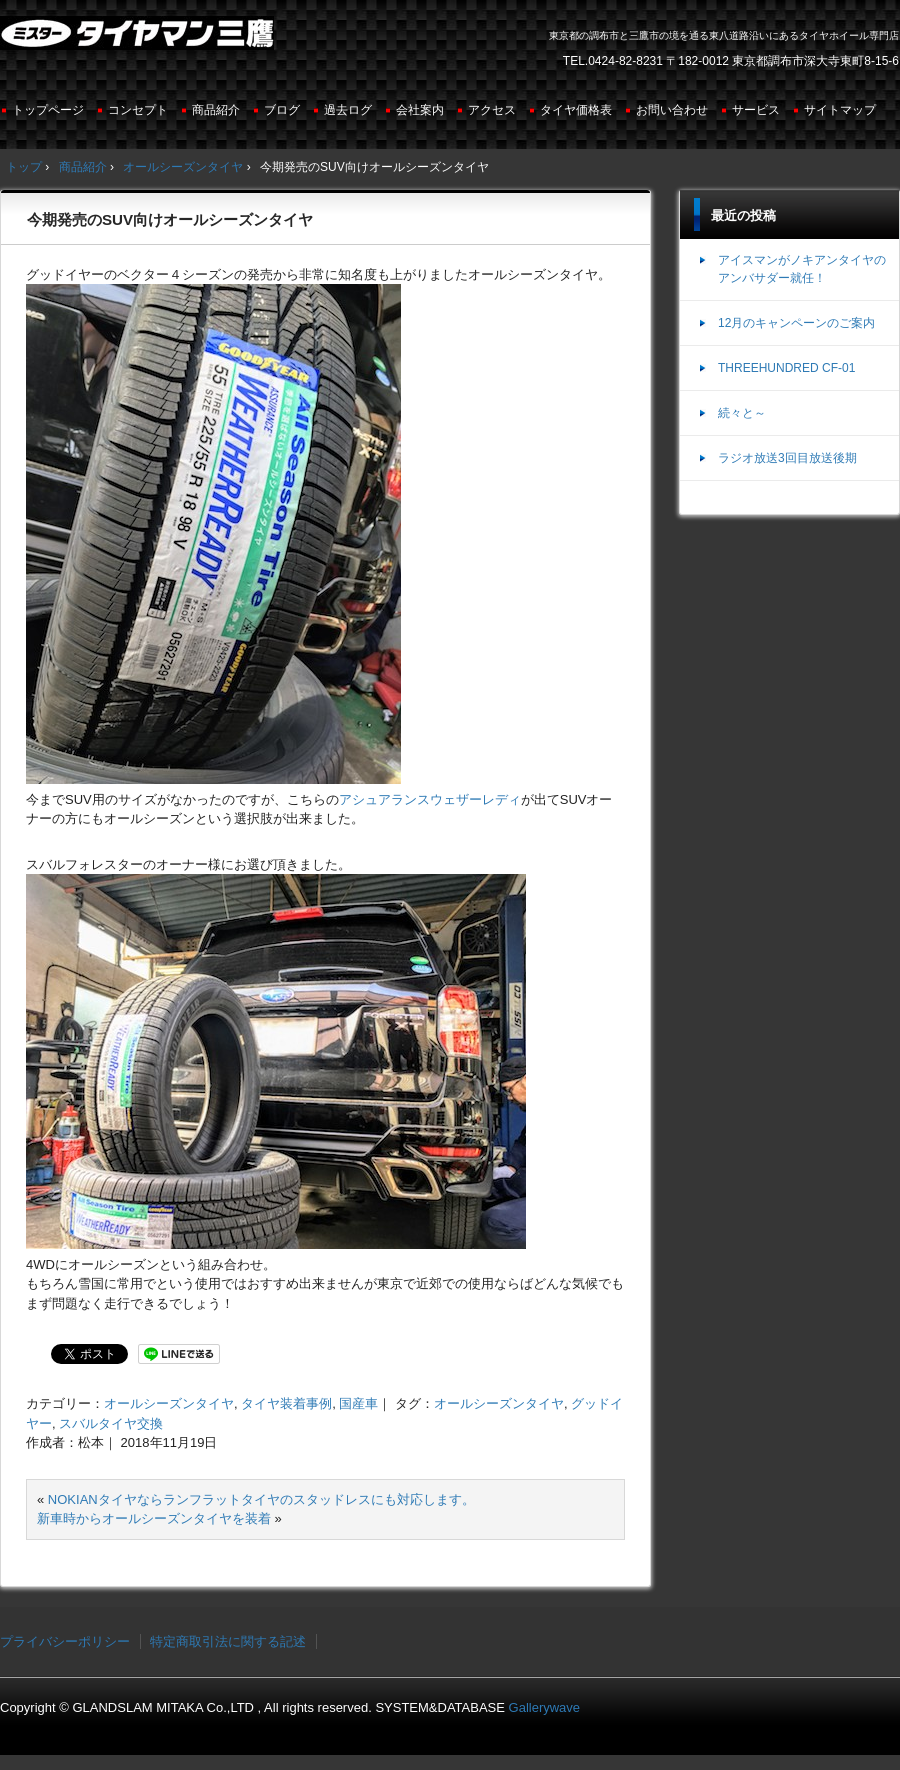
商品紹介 (216, 110)
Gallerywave (545, 1707)
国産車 (358, 1403)
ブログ (282, 110)
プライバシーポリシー (65, 1641)
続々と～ (742, 413)
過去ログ (348, 110)
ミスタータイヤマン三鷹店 (139, 41)
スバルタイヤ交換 (111, 1423)
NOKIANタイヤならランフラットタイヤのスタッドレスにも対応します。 (261, 1499)
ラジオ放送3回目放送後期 (787, 458)
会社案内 (420, 110)
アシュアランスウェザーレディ (430, 799)
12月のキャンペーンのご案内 (796, 323)
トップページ (48, 110)
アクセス (492, 110)
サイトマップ (840, 110)
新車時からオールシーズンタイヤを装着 (154, 1518)
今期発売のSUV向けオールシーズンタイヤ (170, 219)
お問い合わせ (672, 110)
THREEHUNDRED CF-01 (786, 368)
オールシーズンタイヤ (169, 1403)
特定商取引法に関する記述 (228, 1641)
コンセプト (138, 110)
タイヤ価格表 (576, 110)
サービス (756, 110)
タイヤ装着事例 (286, 1403)
